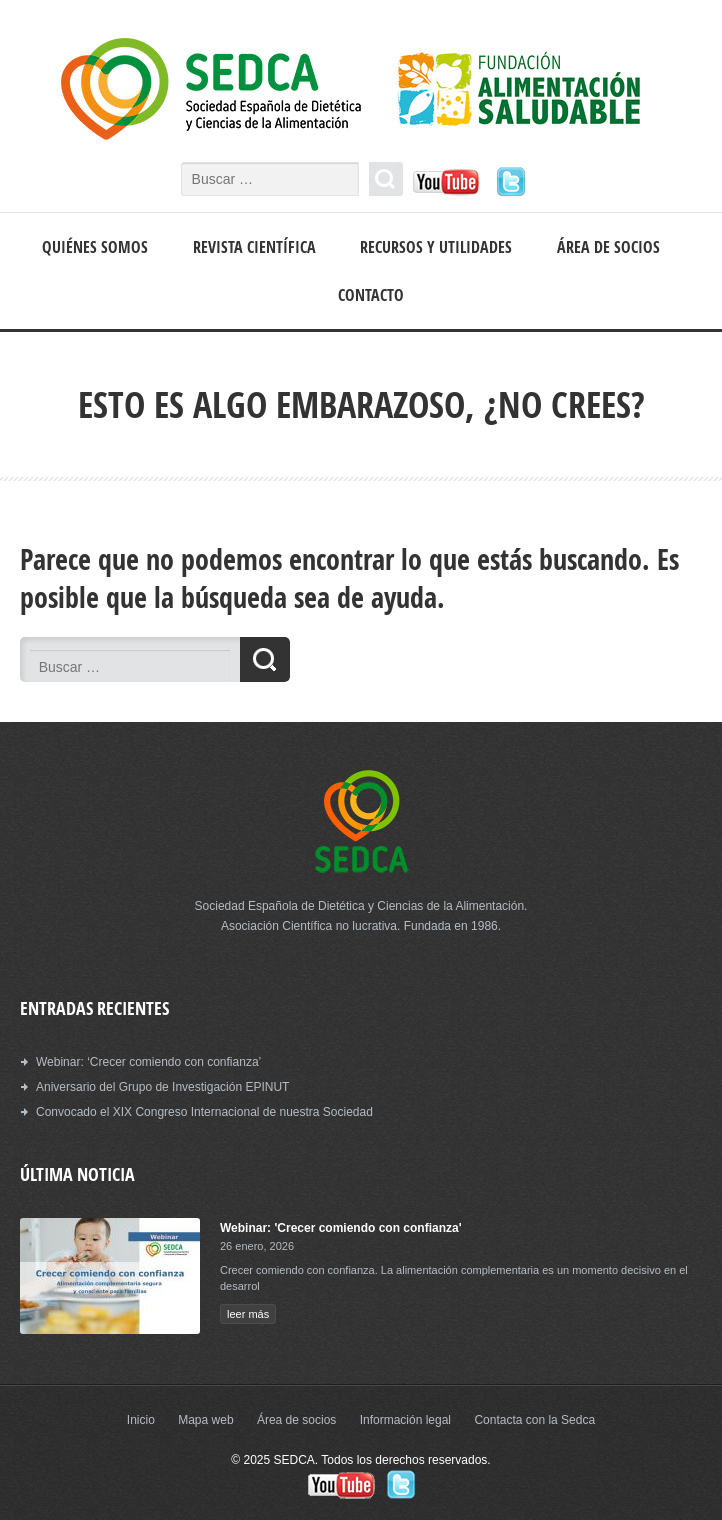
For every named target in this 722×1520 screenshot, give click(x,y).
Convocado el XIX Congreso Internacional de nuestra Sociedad (204, 1112)
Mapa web (205, 1420)
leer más (248, 1314)
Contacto (371, 295)
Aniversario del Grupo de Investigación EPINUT (162, 1087)
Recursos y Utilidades (436, 247)
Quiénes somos (95, 247)
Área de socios (608, 247)
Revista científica (254, 247)
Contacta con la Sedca (534, 1420)
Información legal (405, 1420)
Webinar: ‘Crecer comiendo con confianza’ (148, 1062)
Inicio (141, 1420)
